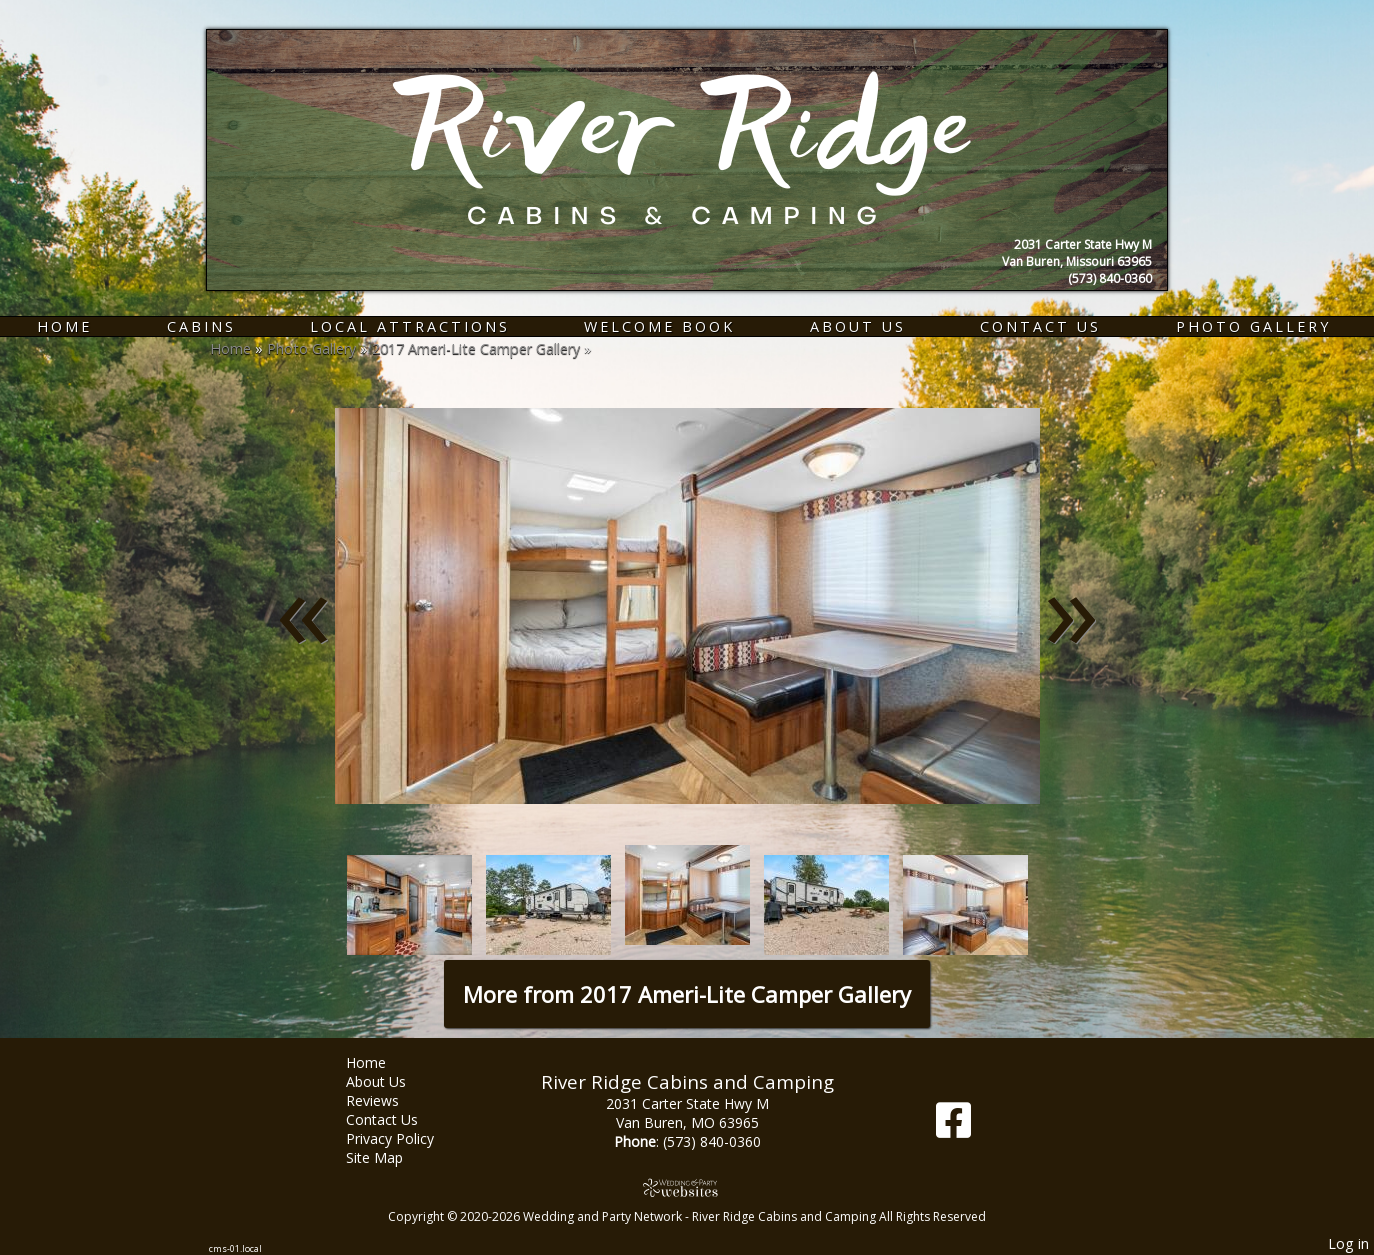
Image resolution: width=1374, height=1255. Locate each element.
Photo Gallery (1253, 326)
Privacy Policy (405, 1138)
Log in (1348, 1243)
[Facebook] (953, 1127)
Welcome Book (659, 326)
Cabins (201, 326)
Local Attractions (410, 326)
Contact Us (1040, 326)
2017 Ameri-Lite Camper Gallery (476, 348)
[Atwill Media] (687, 1187)
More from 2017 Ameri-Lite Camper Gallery (687, 994)
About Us (858, 326)
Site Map (389, 1157)
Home (64, 326)
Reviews (387, 1100)
